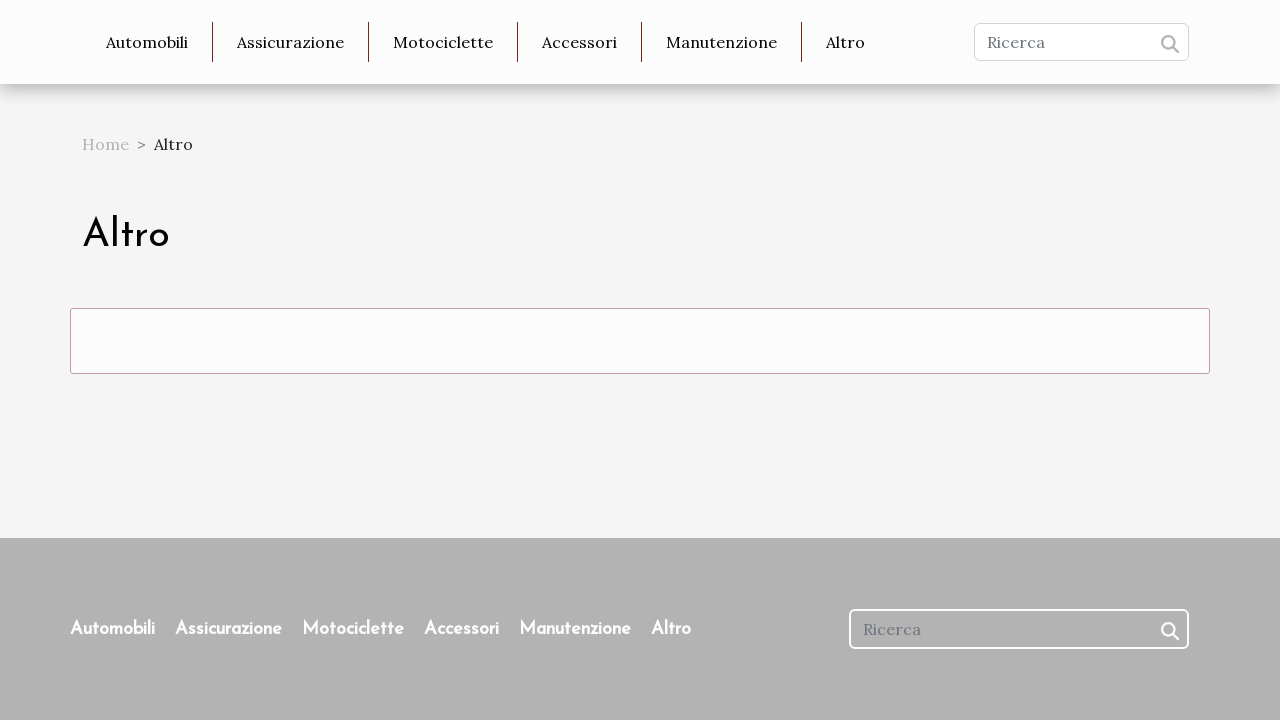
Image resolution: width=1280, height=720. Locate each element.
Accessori (579, 42)
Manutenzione (721, 42)
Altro (845, 42)
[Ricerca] (1081, 42)
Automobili (147, 42)
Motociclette (443, 42)
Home (105, 144)
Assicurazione (290, 42)
